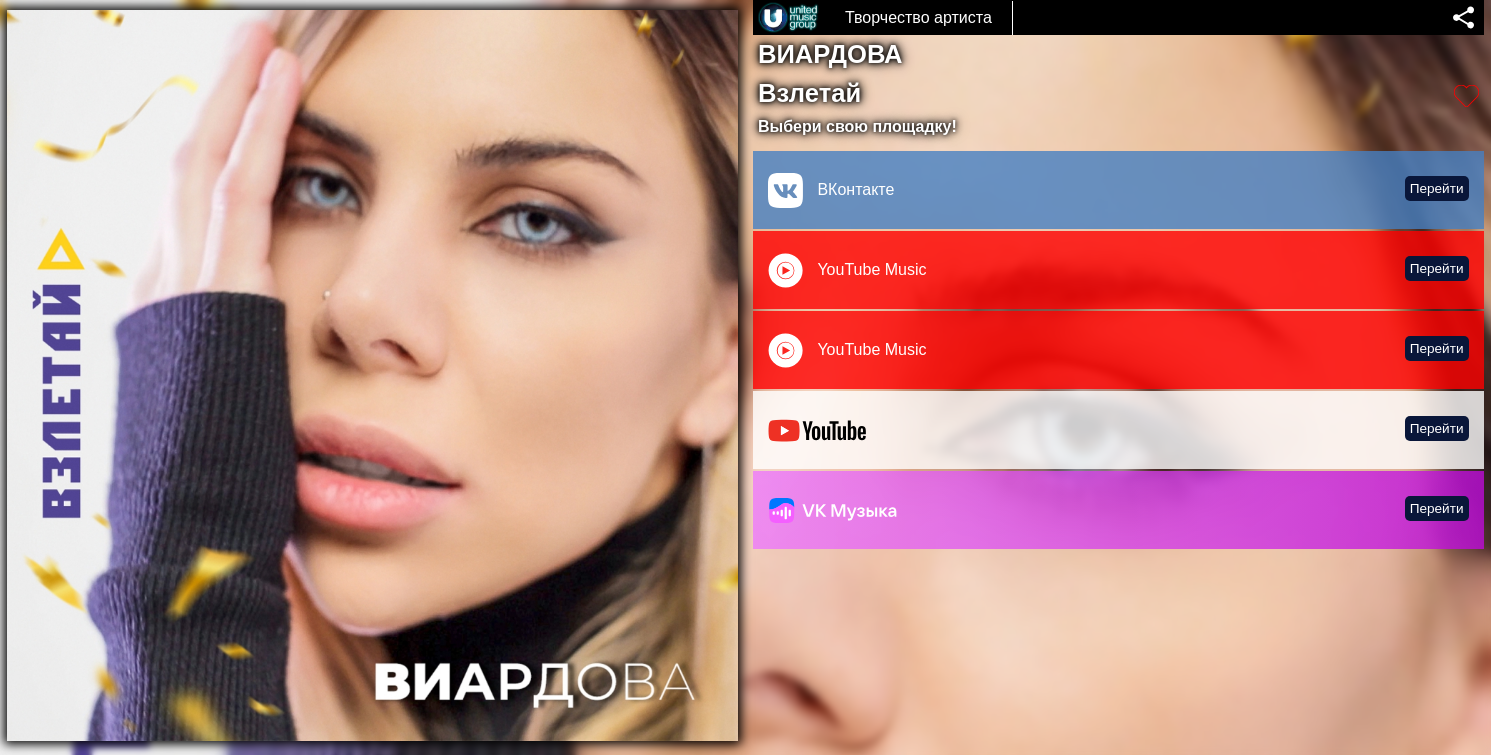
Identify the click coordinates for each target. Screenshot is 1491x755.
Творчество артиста (918, 17)
